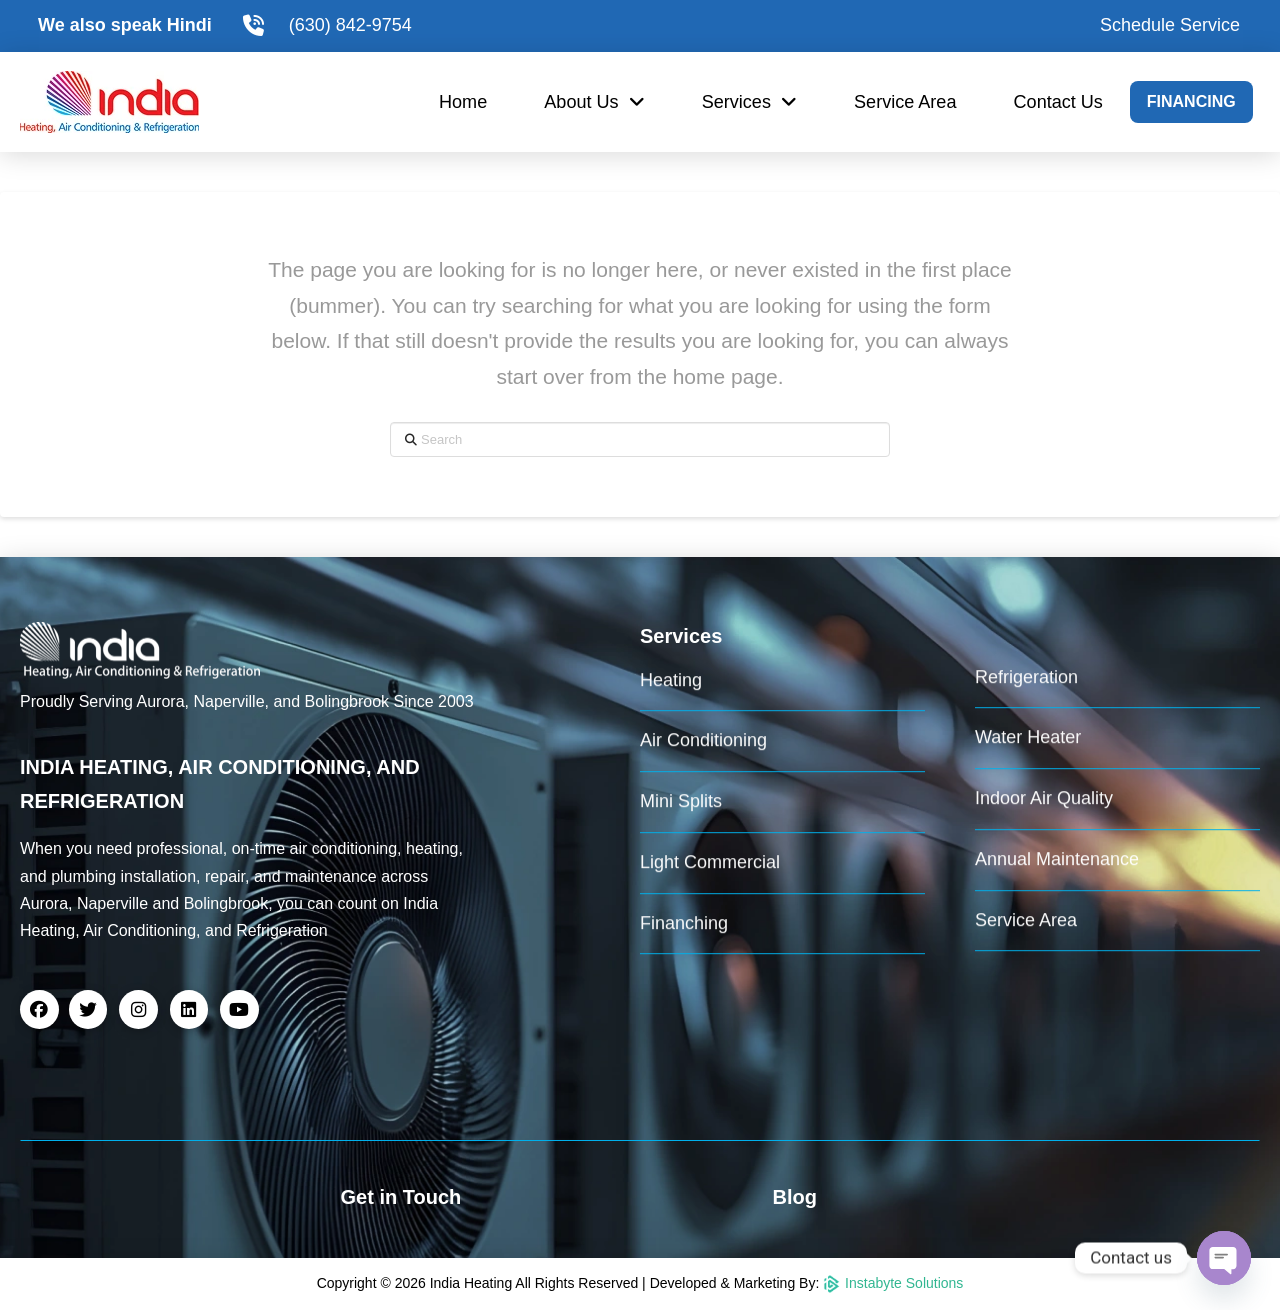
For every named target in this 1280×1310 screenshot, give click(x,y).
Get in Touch (401, 1197)
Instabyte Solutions (893, 1283)
